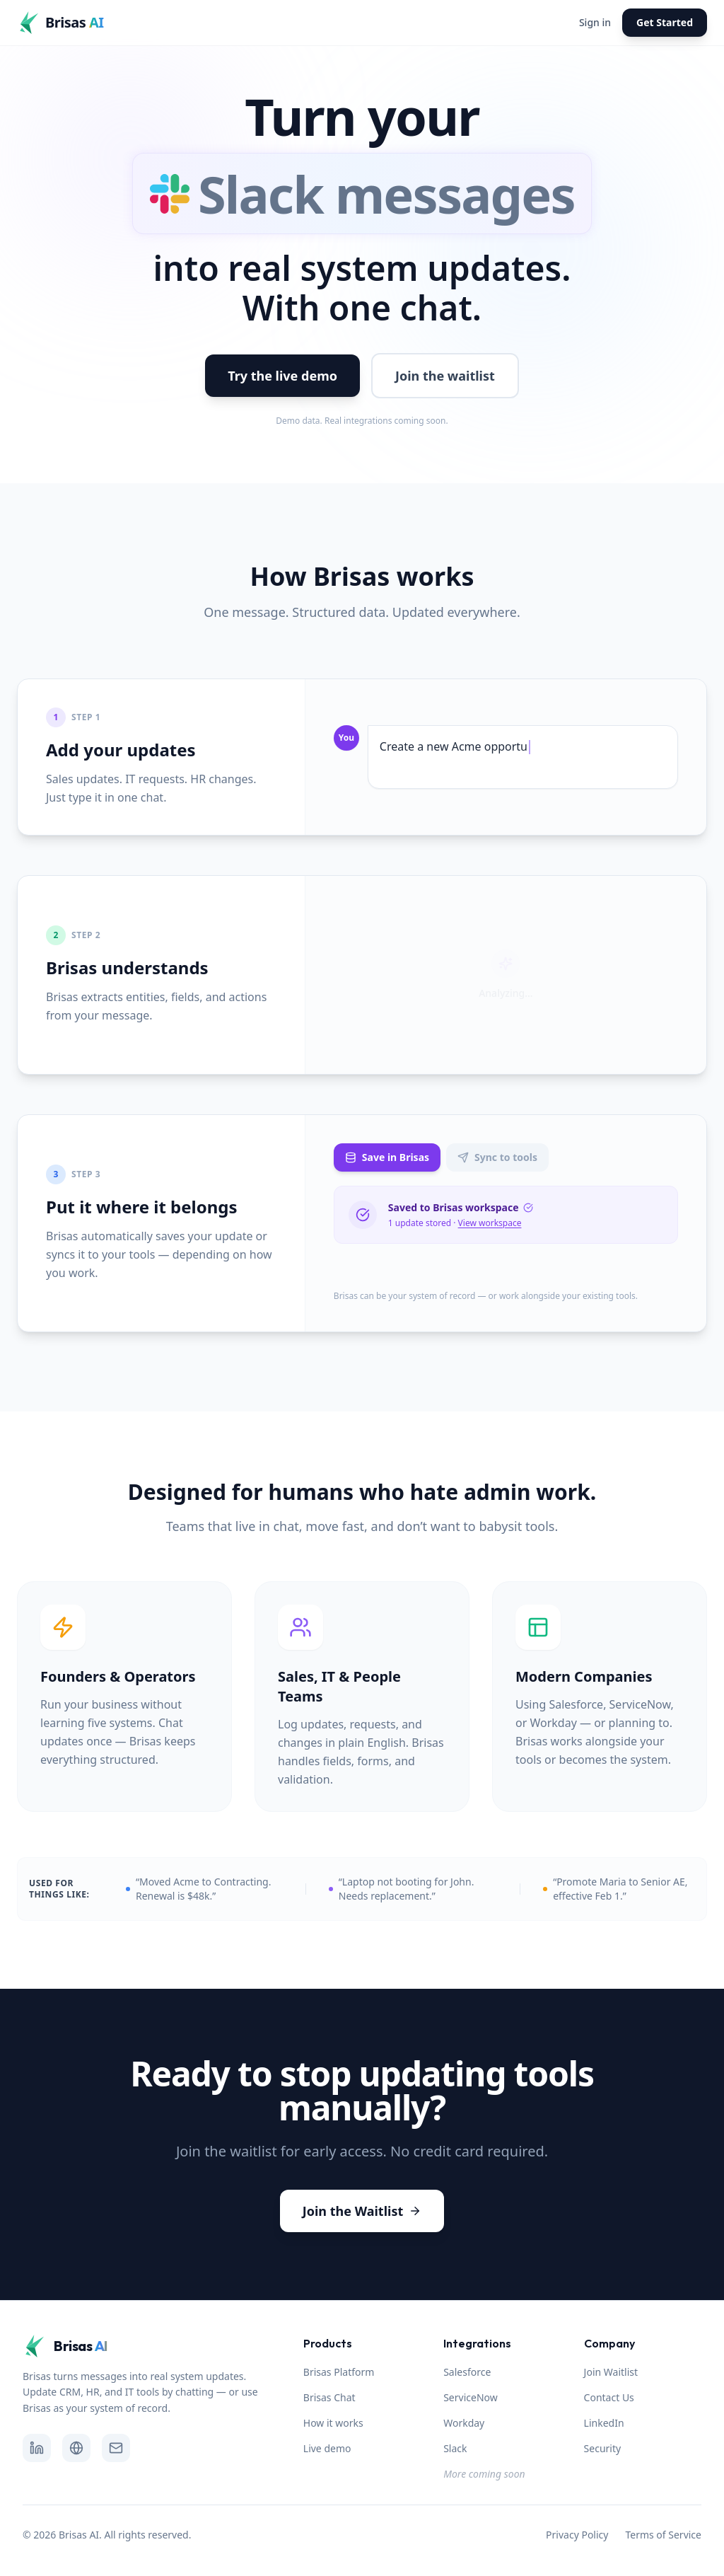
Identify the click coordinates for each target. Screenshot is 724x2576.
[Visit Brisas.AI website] (76, 2448)
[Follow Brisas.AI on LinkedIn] (37, 2448)
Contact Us (609, 2397)
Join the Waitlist (362, 2210)
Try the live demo (282, 375)
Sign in (595, 22)
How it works (333, 2423)
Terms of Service (663, 2534)
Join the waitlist (445, 375)
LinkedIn (604, 2423)
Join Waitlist (611, 2372)
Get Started (664, 22)
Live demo (327, 2448)
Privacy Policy (577, 2534)
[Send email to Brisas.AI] (116, 2448)
